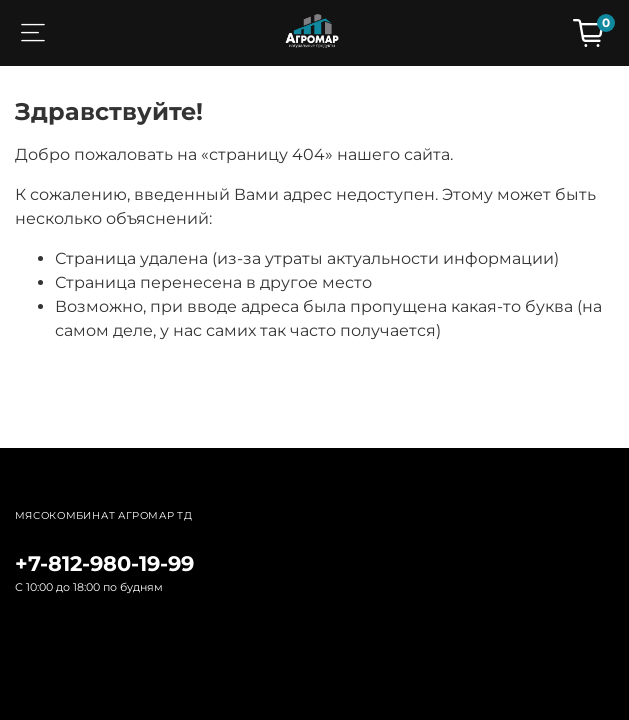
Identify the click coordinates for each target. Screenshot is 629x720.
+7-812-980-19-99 (104, 563)
